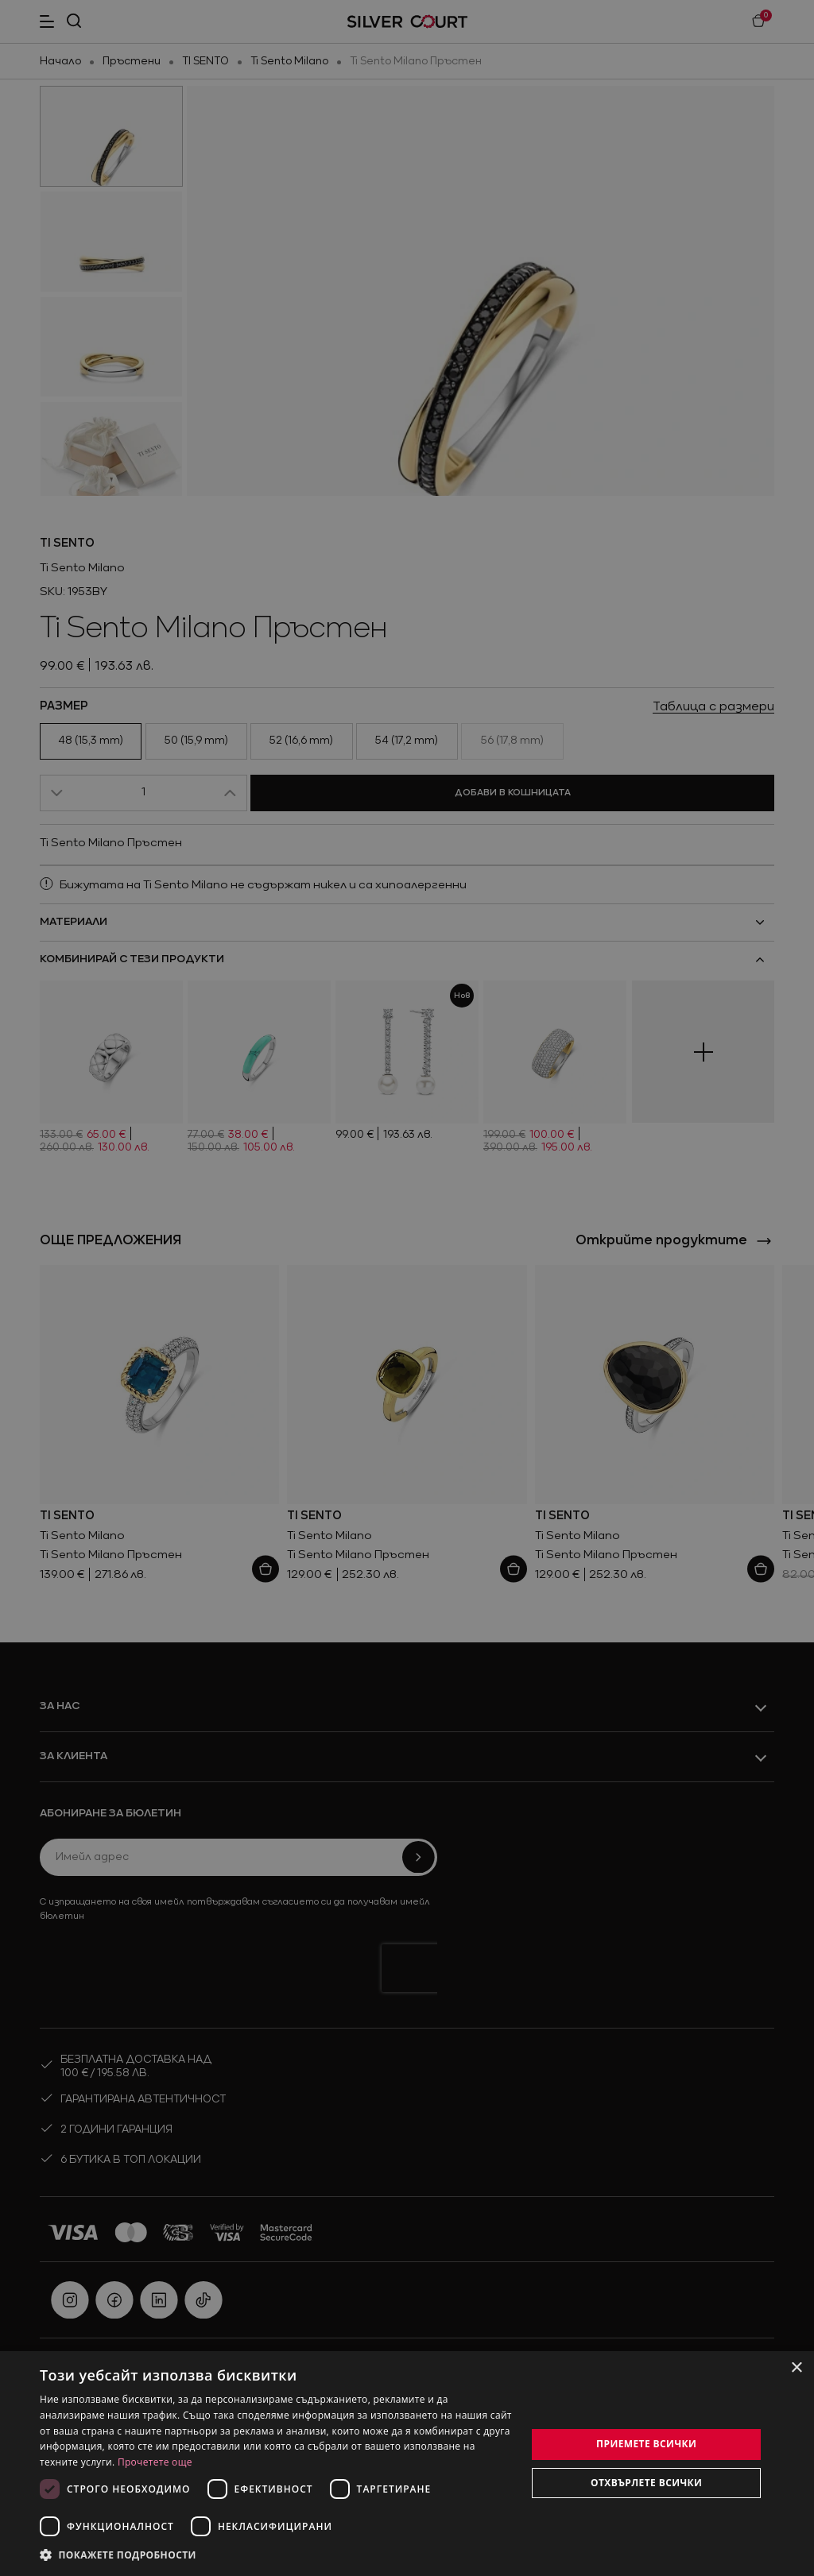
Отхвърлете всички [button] (646, 2482)
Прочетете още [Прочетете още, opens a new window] (155, 2462)
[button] (276, 2554)
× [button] (796, 2368)
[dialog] (407, 2463)
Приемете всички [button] (646, 2443)
